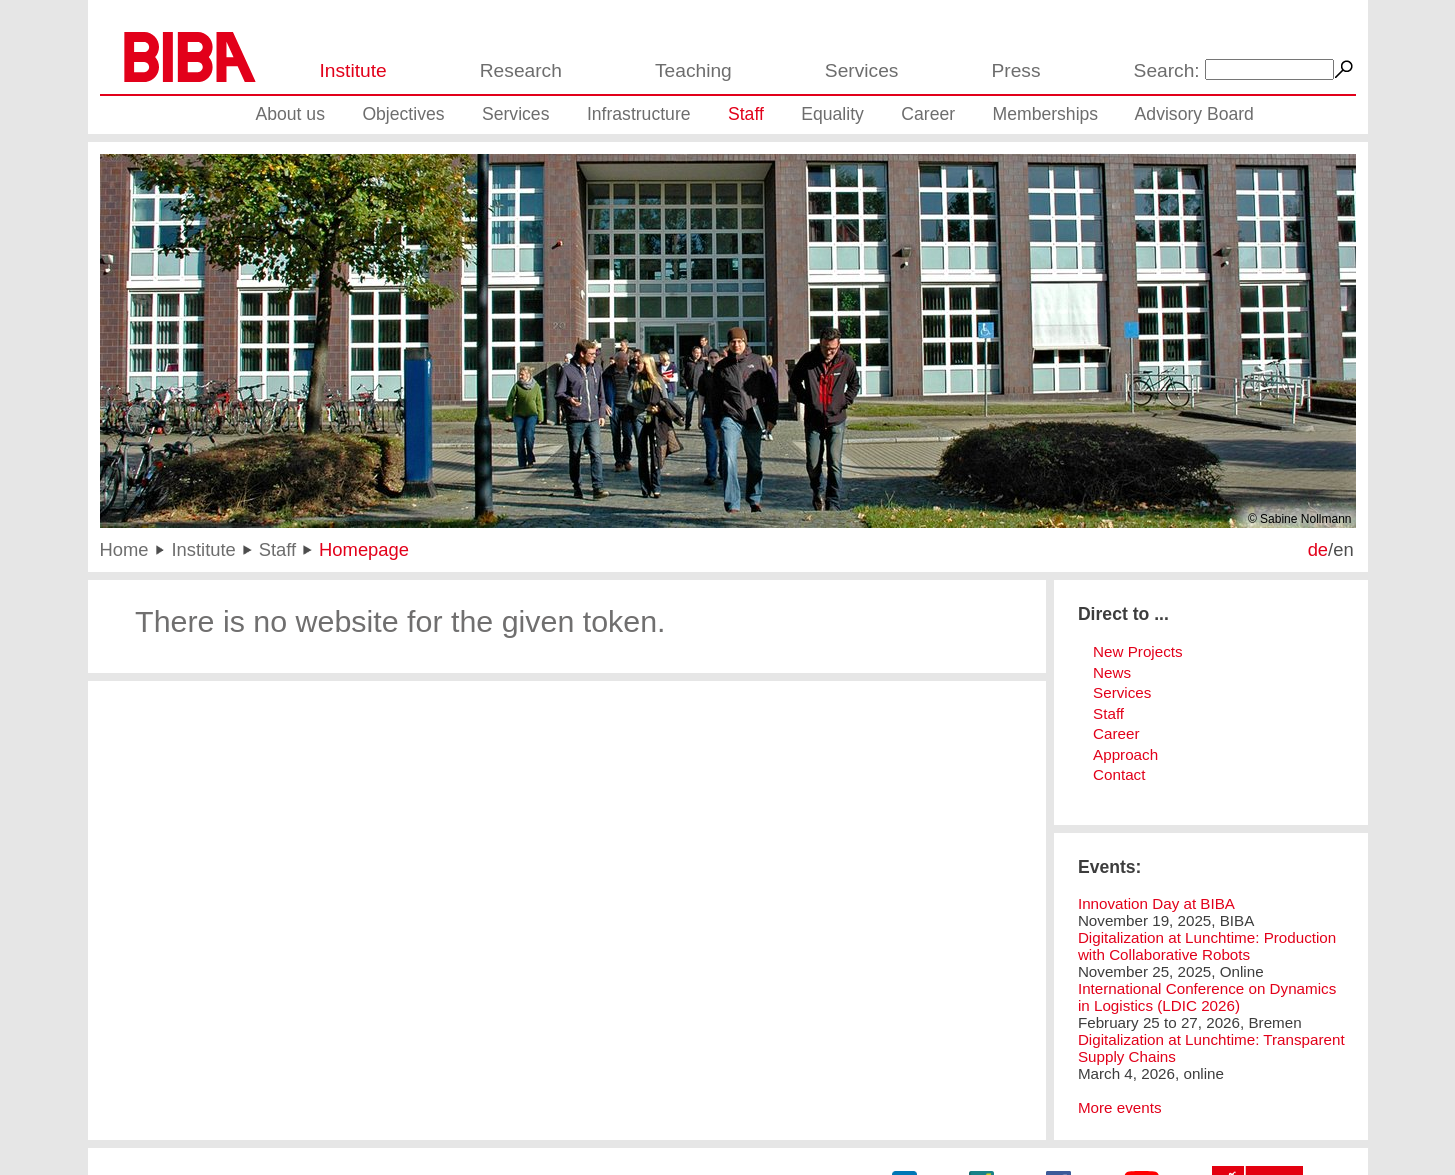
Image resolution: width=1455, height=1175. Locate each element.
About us (290, 114)
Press (1015, 70)
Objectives (403, 114)
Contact (1119, 774)
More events (1120, 1107)
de (1318, 549)
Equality (832, 114)
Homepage (364, 549)
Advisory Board (1194, 114)
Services (862, 70)
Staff (746, 114)
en (1343, 549)
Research (521, 70)
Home (124, 549)
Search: (1167, 70)
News (1112, 672)
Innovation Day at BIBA (1156, 903)
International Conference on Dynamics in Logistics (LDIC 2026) (1207, 997)
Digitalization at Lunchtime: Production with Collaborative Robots (1207, 946)
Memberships (1046, 114)
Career (928, 114)
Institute (353, 70)
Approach (1125, 754)
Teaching (693, 70)
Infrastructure (639, 114)
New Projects (1137, 651)
